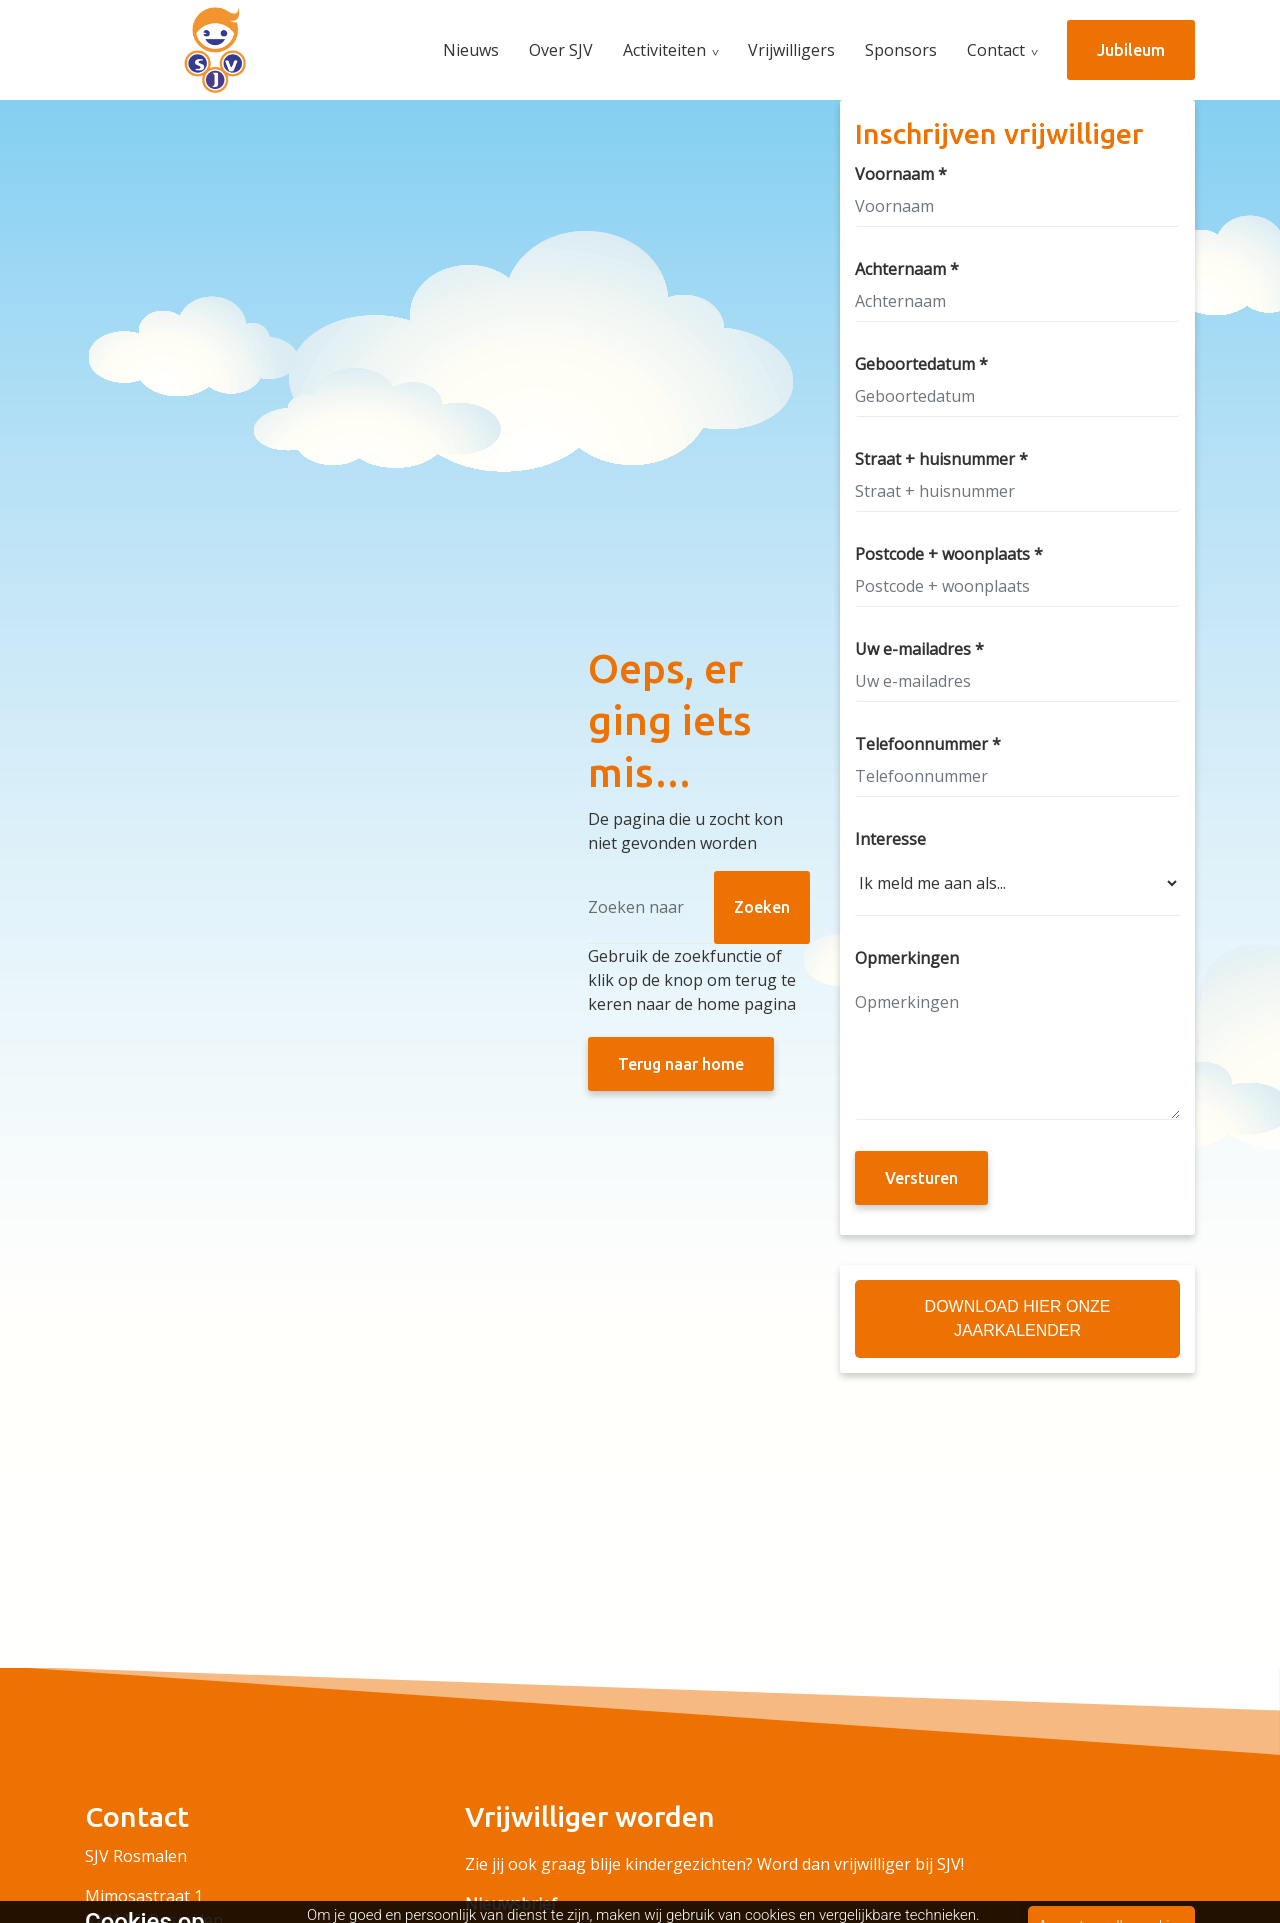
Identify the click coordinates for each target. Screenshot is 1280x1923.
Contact (996, 50)
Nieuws (471, 50)
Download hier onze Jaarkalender (1018, 1318)
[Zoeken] (699, 907)
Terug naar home (681, 1064)
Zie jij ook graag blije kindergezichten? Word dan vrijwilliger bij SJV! (714, 1864)
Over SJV (561, 50)
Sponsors (901, 50)
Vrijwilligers (791, 50)
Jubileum (1131, 50)
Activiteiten (664, 50)
